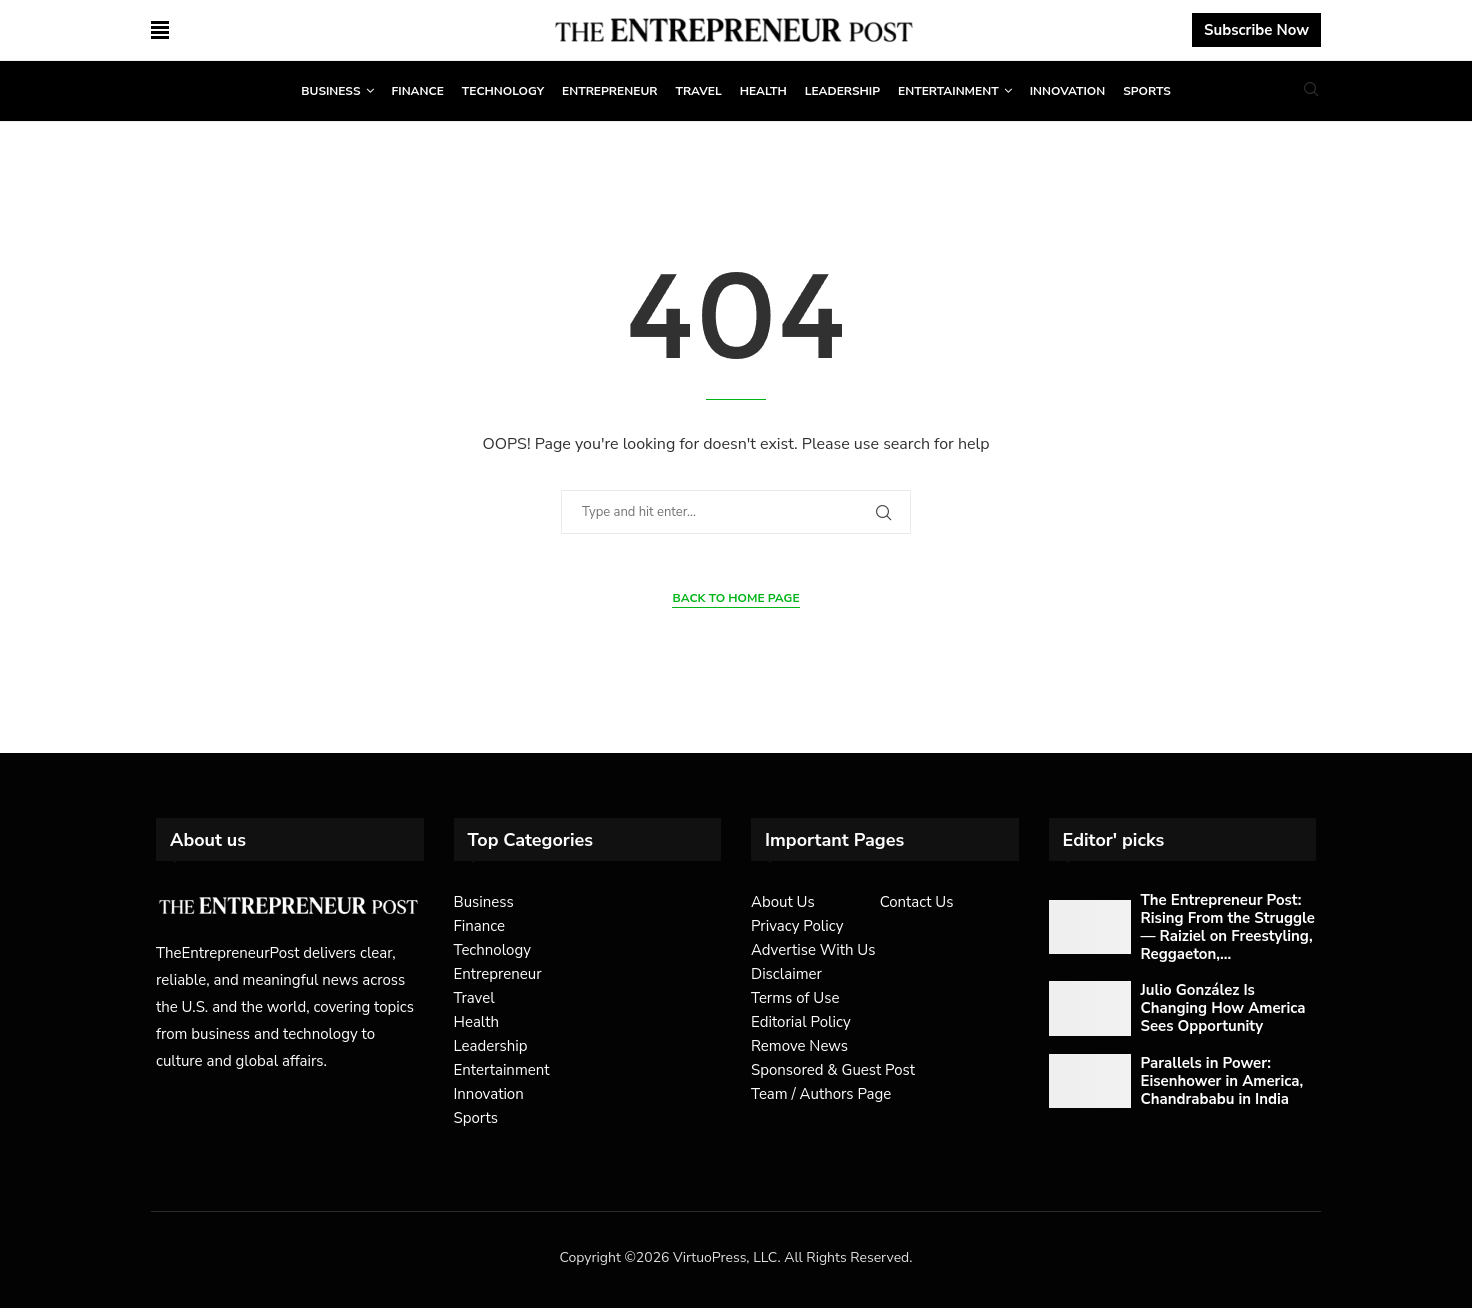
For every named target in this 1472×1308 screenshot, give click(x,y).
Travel (698, 91)
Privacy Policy (797, 926)
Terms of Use (795, 998)
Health (763, 91)
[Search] (1311, 91)
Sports (1147, 91)
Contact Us (917, 902)
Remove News (799, 1046)
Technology (503, 91)
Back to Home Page (735, 598)
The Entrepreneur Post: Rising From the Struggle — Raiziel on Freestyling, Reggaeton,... (1228, 927)
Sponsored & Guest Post (833, 1070)
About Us (783, 902)
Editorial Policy (801, 1022)
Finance (418, 91)
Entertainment (948, 91)
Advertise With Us (813, 950)
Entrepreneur (609, 91)
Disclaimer (786, 974)
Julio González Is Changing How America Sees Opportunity (1223, 1008)
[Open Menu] (160, 30)
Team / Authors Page (821, 1094)
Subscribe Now (1256, 30)
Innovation (1068, 91)
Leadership (842, 91)
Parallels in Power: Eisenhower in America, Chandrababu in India (1222, 1081)
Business (330, 91)
